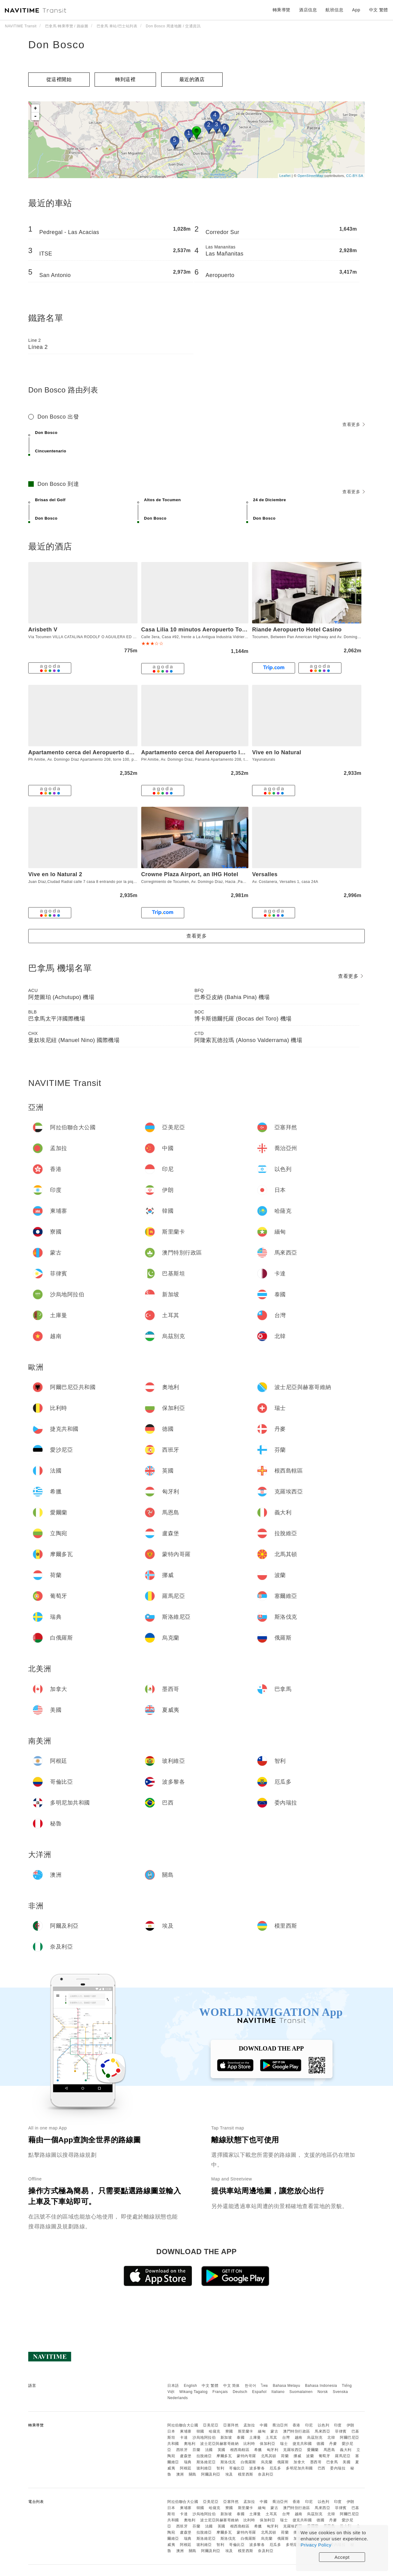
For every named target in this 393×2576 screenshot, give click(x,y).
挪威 (297, 2456)
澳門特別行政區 (296, 2431)
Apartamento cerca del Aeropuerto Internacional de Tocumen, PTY (233, 752)
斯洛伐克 (228, 2462)
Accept (342, 2557)
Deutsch (240, 2392)
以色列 (323, 2425)
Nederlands (177, 2398)
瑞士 (284, 2443)
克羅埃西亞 (292, 2450)
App (356, 9)
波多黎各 (257, 2468)
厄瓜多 (275, 2468)
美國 (346, 2462)
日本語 (173, 2385)
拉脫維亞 (204, 2456)
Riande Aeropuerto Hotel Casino (296, 629)
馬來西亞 (322, 2431)
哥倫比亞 (236, 2468)
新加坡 (226, 2437)
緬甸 (262, 2431)
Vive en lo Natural (276, 752)
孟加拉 (249, 2425)
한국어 (250, 2385)
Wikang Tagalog (193, 2392)
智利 (220, 2468)
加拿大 (299, 2462)
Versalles (265, 874)
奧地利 (190, 2443)
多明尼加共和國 (299, 2468)
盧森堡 (186, 2456)
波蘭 (310, 2456)
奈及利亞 (265, 2474)
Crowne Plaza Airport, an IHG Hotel (189, 874)
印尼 (309, 2425)
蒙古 (274, 2431)
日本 (171, 2431)
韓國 (200, 2431)
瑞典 (188, 2462)
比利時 (249, 2443)
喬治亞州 (280, 2425)
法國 (209, 2450)
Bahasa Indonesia (321, 2385)
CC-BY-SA (354, 176)
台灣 (286, 2437)
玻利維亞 (204, 2468)
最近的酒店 (192, 79)
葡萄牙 (324, 2456)
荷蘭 (285, 2456)
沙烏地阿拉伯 (204, 2437)
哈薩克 (214, 2431)
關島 (192, 2474)
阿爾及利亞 (210, 2474)
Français (220, 2392)
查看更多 (353, 424)
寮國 (229, 2431)
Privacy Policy (316, 2544)
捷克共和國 (302, 2443)
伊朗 (350, 2425)
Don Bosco (56, 44)
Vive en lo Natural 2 (55, 874)
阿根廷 (186, 2468)
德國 (320, 2443)
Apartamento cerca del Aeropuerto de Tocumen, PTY (101, 752)
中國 (263, 2425)
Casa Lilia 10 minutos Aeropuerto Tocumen (201, 629)
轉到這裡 (125, 79)
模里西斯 (245, 2474)
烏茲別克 (314, 2437)
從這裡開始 (59, 79)
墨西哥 (316, 2462)
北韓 (331, 2437)
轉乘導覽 (281, 9)
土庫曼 (255, 2437)
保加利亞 (267, 2443)
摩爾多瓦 (224, 2456)
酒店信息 (308, 9)
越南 (298, 2437)
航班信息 (334, 9)
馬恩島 (329, 2450)
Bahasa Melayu (286, 2385)
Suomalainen (301, 2392)
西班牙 (182, 2450)
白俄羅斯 (248, 2462)
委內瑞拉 (337, 2468)
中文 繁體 (210, 2385)
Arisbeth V (42, 629)
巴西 (321, 2468)
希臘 (258, 2450)
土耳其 (271, 2437)
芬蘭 (196, 2450)
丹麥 (333, 2443)
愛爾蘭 (313, 2450)
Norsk (322, 2392)
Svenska (340, 2392)
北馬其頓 (268, 2456)
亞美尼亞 (210, 2425)
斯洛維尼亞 (206, 2462)
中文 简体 (231, 2385)
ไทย (264, 2385)
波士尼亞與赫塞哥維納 (219, 2443)
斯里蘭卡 (245, 2431)
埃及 (229, 2474)
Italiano (278, 2392)
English (190, 2385)
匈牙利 (272, 2450)
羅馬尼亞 (342, 2456)
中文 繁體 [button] (378, 9)
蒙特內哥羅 (246, 2456)
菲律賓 (341, 2431)
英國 (221, 2450)
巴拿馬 (332, 2462)
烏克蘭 (267, 2462)
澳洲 (180, 2474)
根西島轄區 (240, 2450)
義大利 (346, 2450)
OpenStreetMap (310, 176)
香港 (296, 2425)
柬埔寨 (186, 2431)
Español (259, 2392)
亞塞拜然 (231, 2425)
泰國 (240, 2437)
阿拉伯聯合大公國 (182, 2425)
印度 (338, 2425)
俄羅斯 (283, 2462)
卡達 (184, 2437)
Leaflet (285, 176)
